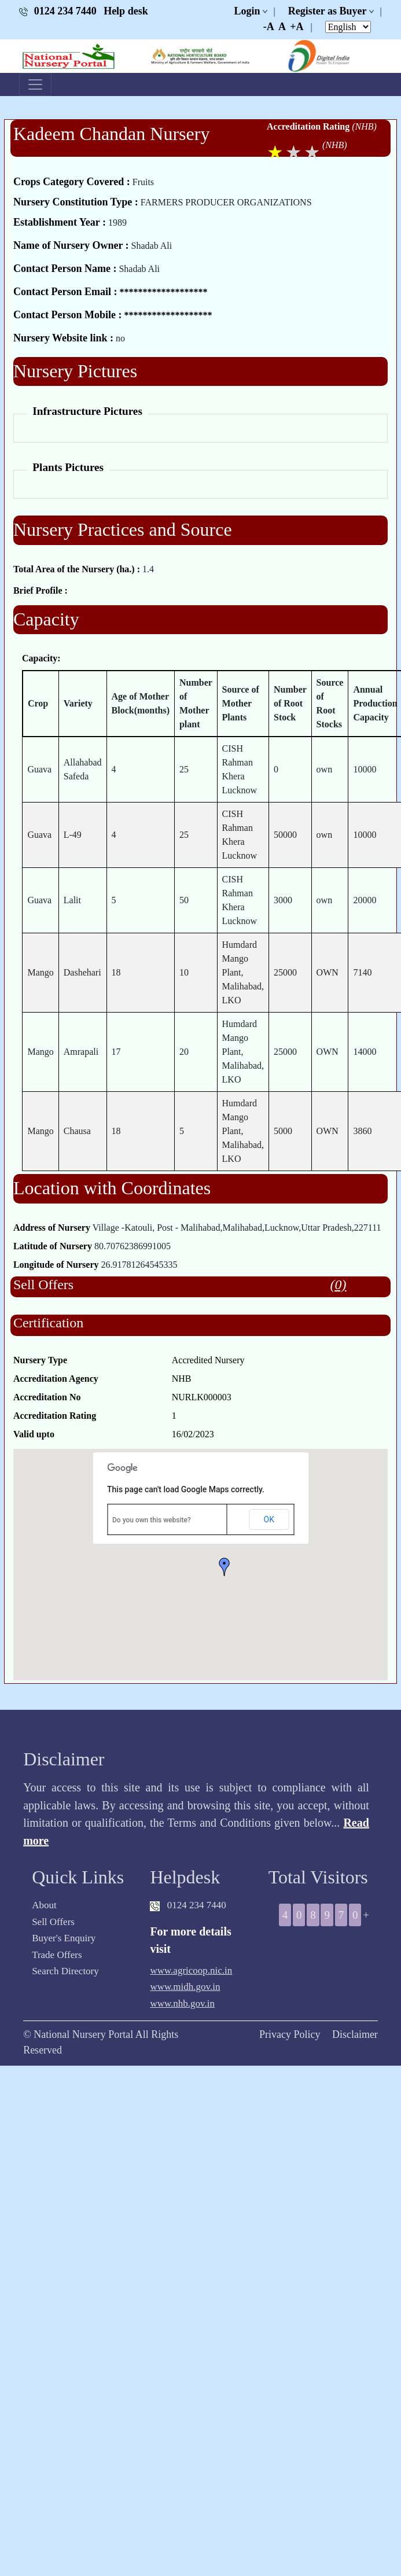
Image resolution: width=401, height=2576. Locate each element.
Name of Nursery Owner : (71, 245)
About (44, 1905)
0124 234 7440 (59, 11)
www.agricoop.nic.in (191, 1970)
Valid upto (33, 1434)
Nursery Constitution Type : (75, 202)
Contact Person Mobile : (67, 315)
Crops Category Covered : (71, 181)
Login (247, 11)
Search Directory (65, 1971)
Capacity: (41, 658)
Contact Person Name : (64, 268)
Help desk (126, 11)
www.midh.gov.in (185, 1986)
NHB (182, 1378)
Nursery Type (40, 1360)
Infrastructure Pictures (87, 411)
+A (296, 26)
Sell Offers (53, 1921)
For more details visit (190, 1940)
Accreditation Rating (308, 126)
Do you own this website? (151, 1520)
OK (269, 1519)
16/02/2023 (193, 1434)
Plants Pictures (68, 467)
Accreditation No (47, 1397)
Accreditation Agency (55, 1378)
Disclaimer (355, 2034)
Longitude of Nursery (56, 1264)
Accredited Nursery (208, 1360)
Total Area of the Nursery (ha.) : (76, 569)
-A (268, 26)
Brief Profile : (40, 590)
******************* (163, 292)
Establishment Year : (59, 222)
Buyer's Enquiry (63, 1938)
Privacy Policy (290, 2034)
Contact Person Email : (65, 291)
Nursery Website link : (63, 338)
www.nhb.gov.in (182, 2003)
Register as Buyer (327, 11)
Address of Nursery (51, 1227)
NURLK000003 (201, 1397)
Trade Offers (57, 1954)
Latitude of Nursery (52, 1246)
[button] (224, 1567)
